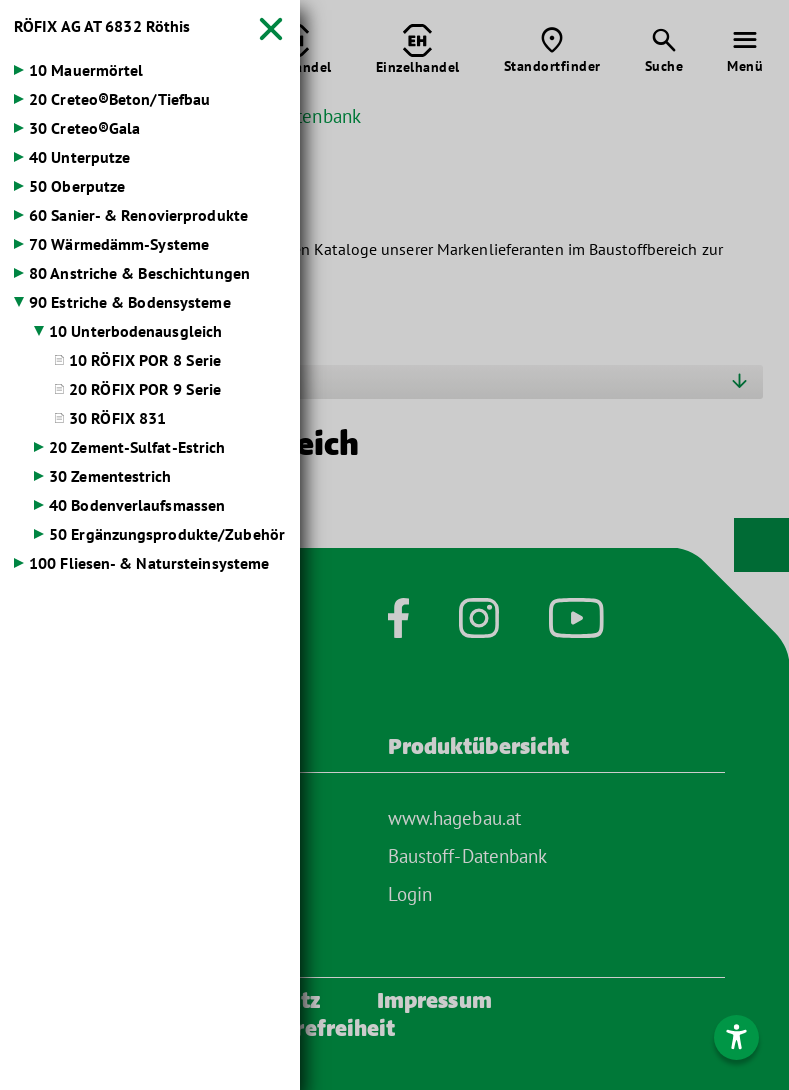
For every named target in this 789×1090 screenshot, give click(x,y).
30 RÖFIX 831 (117, 418)
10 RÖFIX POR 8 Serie (145, 360)
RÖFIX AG (102, 26)
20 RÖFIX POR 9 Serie (145, 389)
